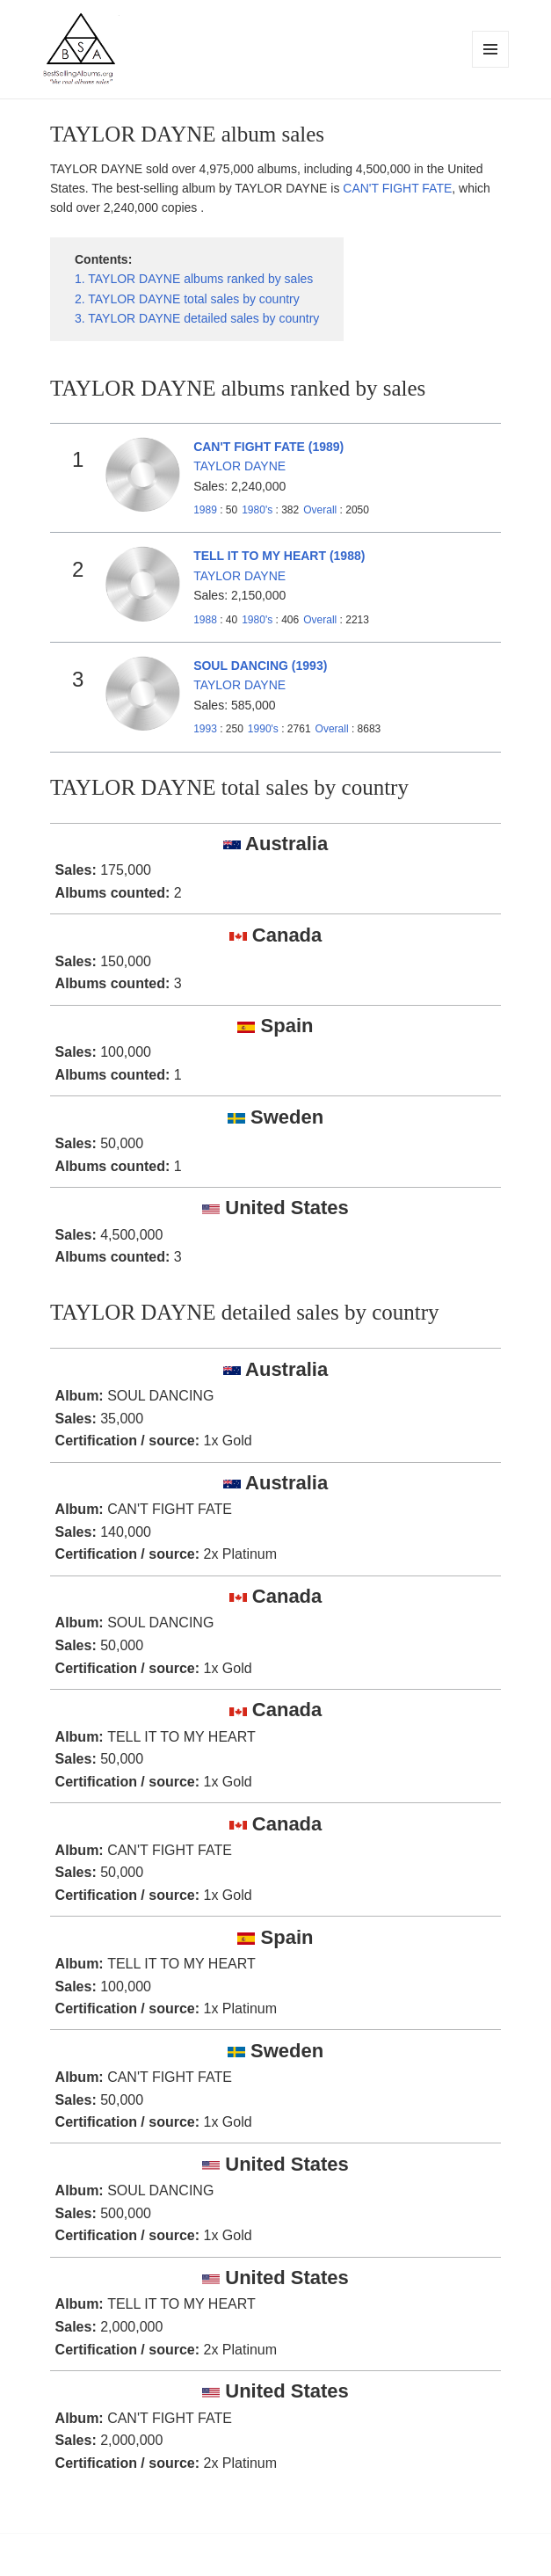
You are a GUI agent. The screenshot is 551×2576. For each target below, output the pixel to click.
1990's (264, 729)
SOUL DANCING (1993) (260, 666)
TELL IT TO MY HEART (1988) (279, 556)
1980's (258, 510)
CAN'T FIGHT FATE (397, 188)
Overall (320, 510)
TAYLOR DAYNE (239, 466)
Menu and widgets (491, 67)
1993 (205, 729)
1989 (205, 510)
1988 (205, 620)
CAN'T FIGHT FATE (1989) (268, 447)
